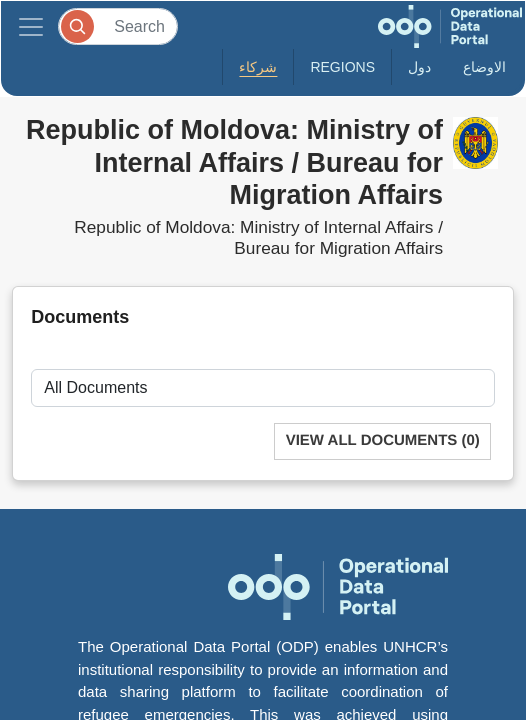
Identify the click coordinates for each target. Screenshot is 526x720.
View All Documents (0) (383, 440)
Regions (342, 67)
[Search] (118, 26)
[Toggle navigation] (31, 26)
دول (419, 67)
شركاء (258, 67)
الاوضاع (484, 67)
